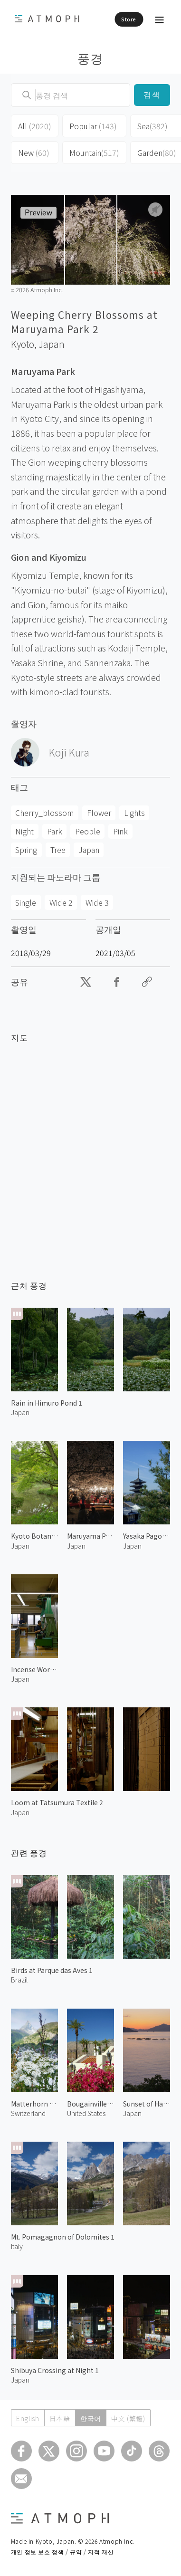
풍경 (90, 58)
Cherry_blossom (44, 812)
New (33, 152)
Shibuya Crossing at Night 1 (55, 2370)
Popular (93, 126)
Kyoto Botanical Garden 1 (34, 1536)
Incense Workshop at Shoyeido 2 (34, 1669)
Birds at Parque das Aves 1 (52, 1970)
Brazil (19, 1979)
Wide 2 (61, 902)
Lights (134, 812)
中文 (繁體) (128, 2418)
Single (25, 902)
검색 (152, 95)
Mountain (94, 152)
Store (128, 19)
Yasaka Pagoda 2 (146, 1536)
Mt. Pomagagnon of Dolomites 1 (62, 2236)
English (27, 2418)
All (34, 126)
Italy (17, 2246)
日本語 (59, 2418)
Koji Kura (69, 752)
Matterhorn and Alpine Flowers (34, 2103)
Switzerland (28, 2113)
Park (54, 831)
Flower (99, 812)
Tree (58, 849)
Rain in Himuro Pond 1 (46, 1403)
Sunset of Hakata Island (146, 2103)
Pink (120, 831)
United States (86, 2113)
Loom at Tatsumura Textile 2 (57, 1802)
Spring (26, 849)
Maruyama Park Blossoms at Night (90, 1536)
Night (24, 831)
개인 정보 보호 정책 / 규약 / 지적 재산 (62, 2551)
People (87, 831)
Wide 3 (97, 902)
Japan (51, 344)
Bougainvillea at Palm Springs (90, 2103)
